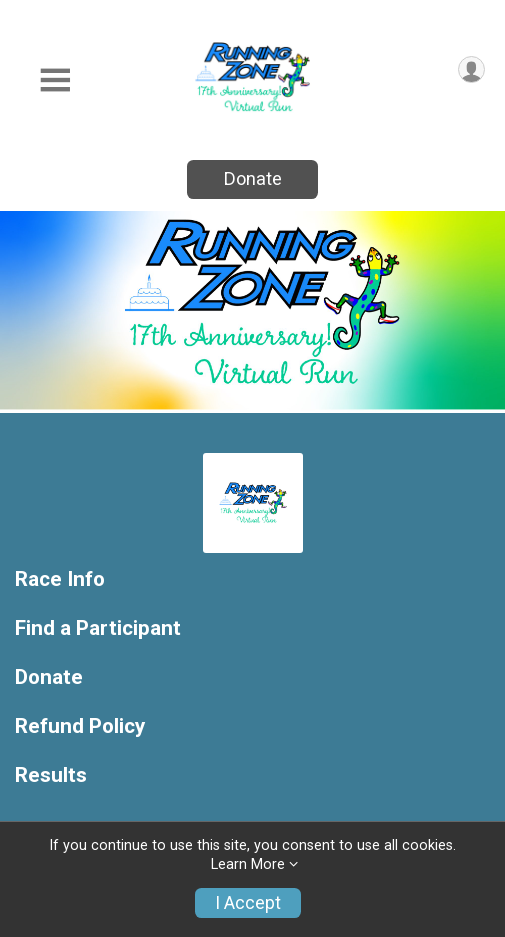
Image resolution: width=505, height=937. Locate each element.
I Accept (248, 903)
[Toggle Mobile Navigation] (55, 80)
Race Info (60, 579)
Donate (253, 178)
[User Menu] (471, 69)
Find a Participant (98, 628)
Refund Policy (80, 726)
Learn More (248, 864)
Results (51, 775)
